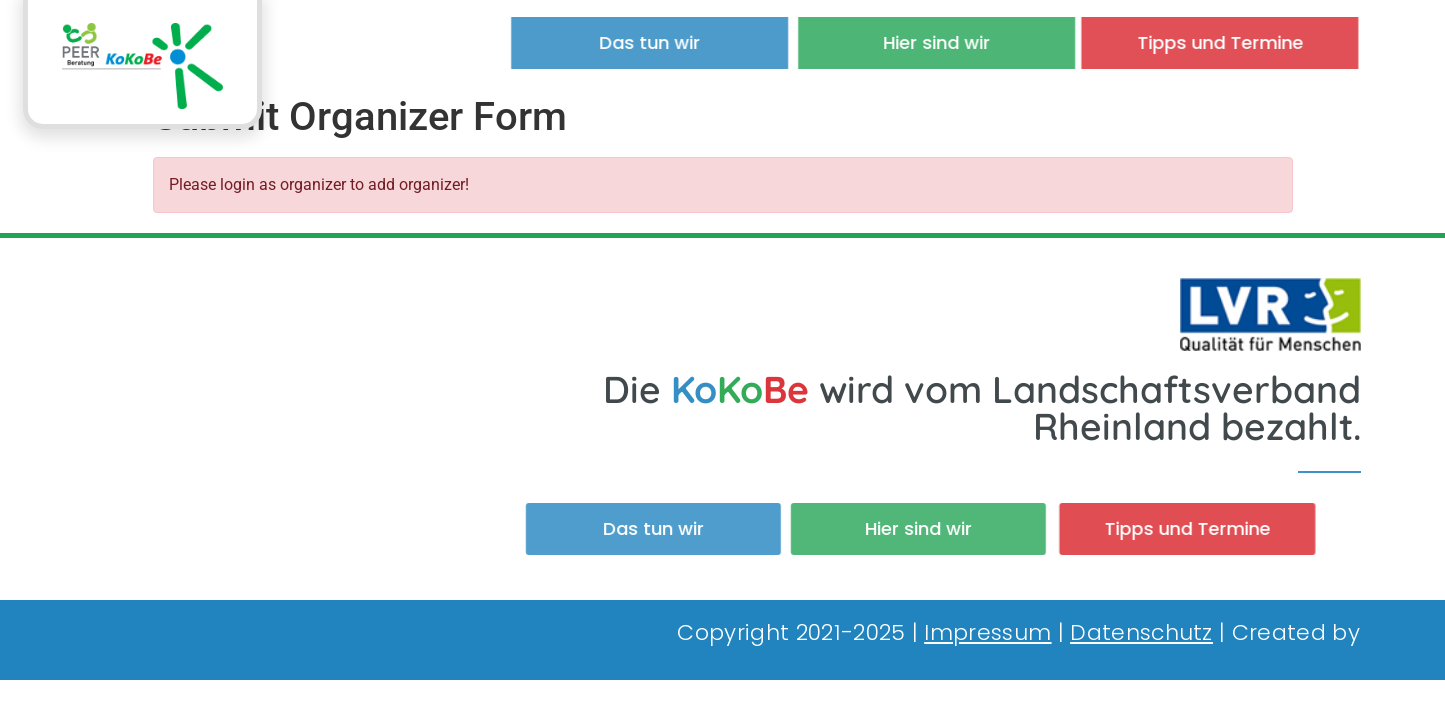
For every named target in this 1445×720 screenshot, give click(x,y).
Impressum (987, 632)
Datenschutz (1141, 632)
